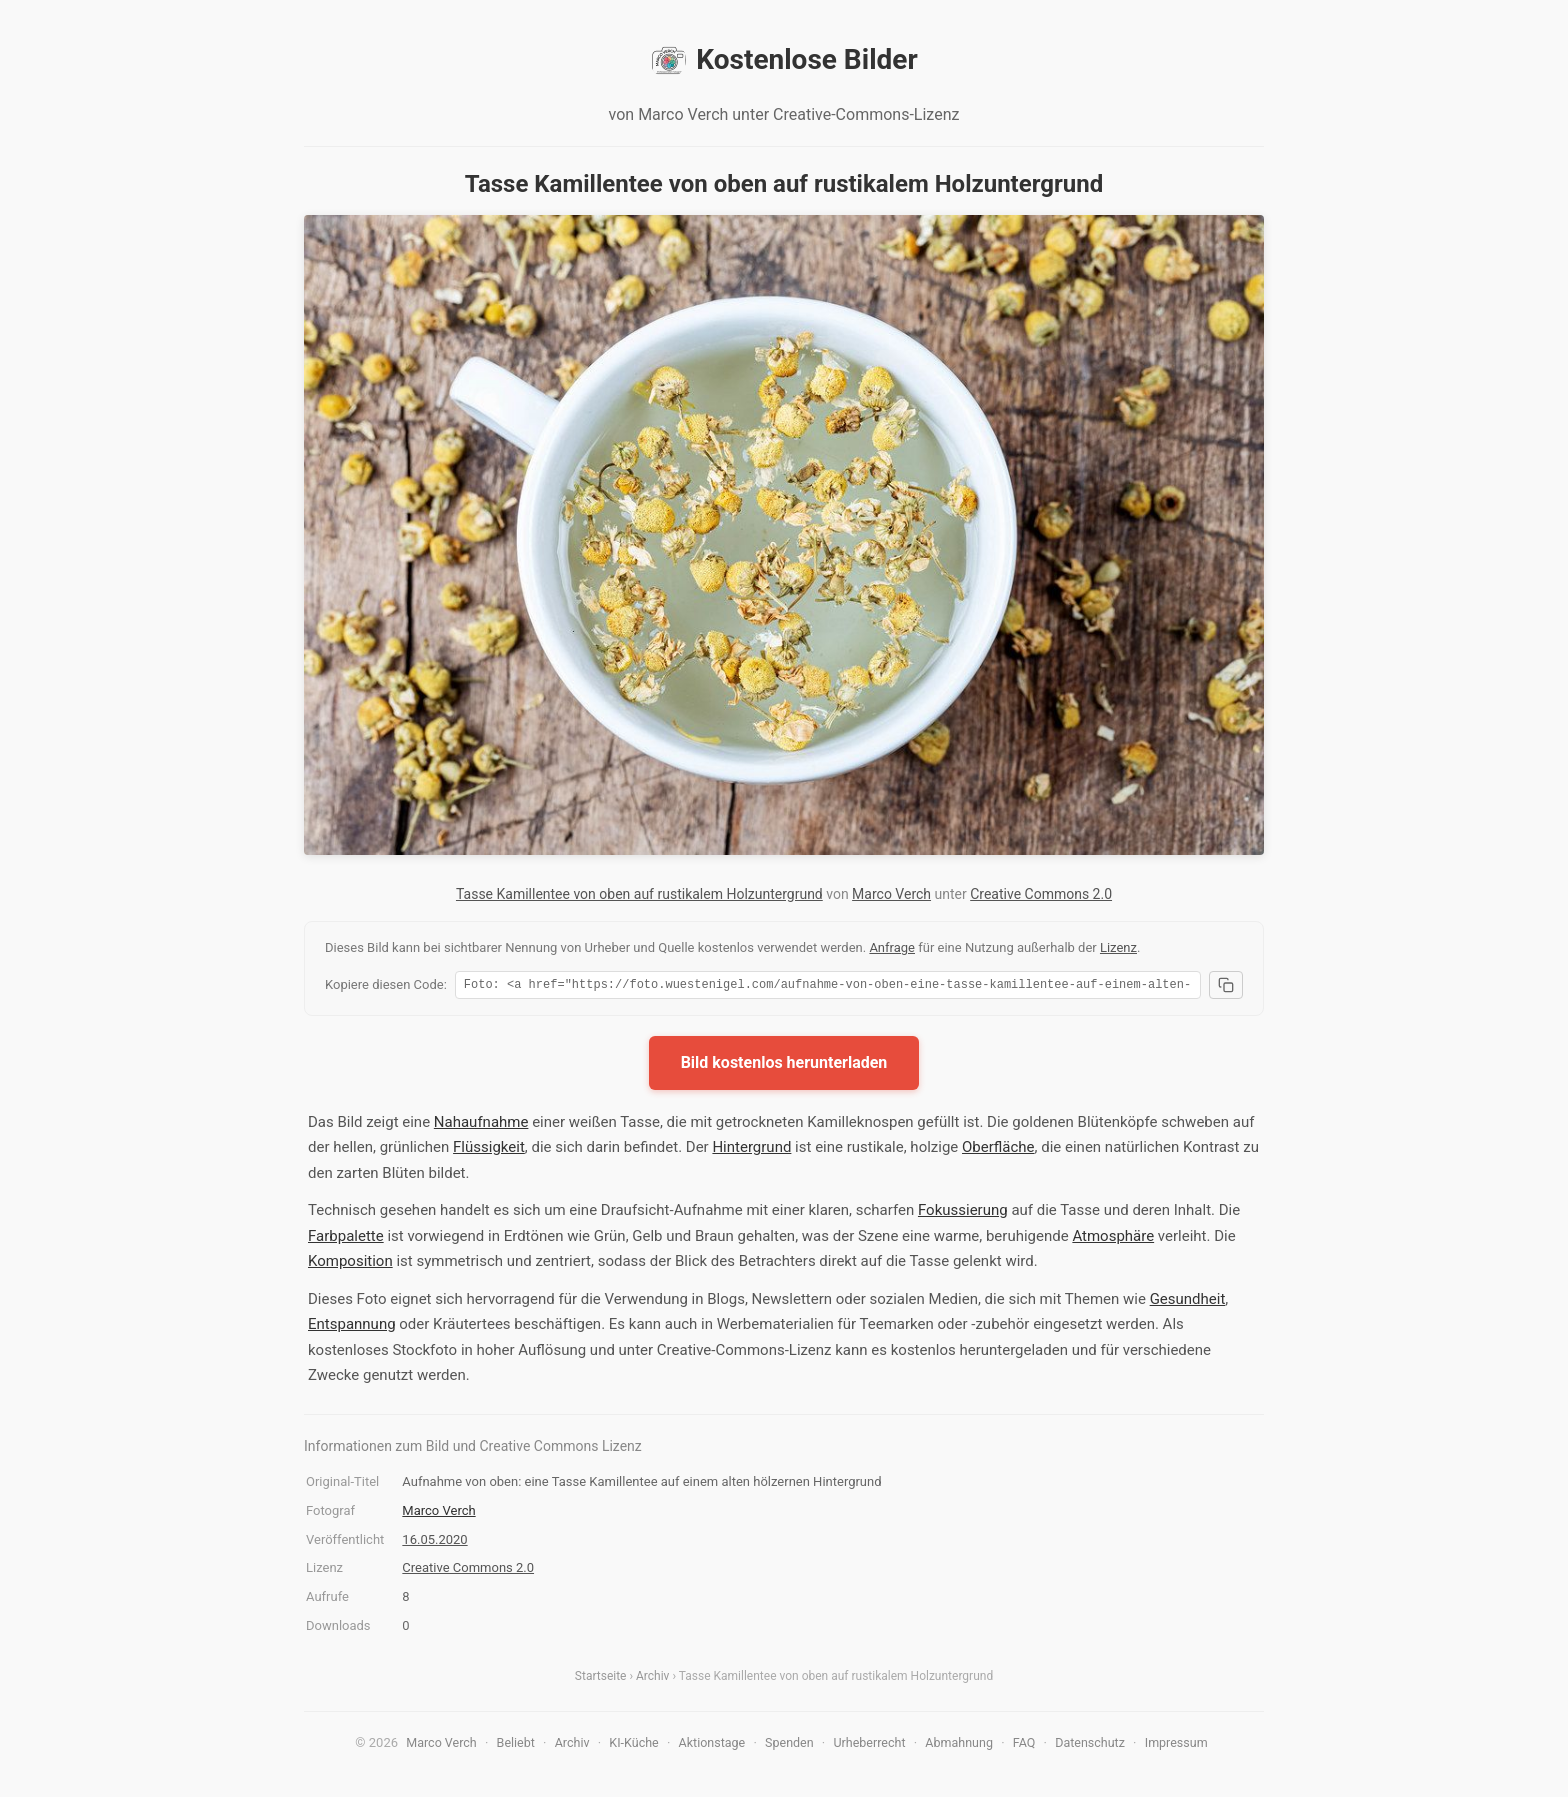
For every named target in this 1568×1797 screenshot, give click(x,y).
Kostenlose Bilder (783, 60)
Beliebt (516, 1745)
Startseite (601, 1679)
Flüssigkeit (489, 1150)
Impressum (1176, 1745)
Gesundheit (1188, 1302)
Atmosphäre (1113, 1239)
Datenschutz (1090, 1745)
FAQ (1024, 1745)
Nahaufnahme (481, 1125)
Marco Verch (891, 894)
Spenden (789, 1745)
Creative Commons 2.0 (1041, 894)
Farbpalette (346, 1239)
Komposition (350, 1264)
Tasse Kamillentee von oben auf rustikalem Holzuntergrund (639, 894)
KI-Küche (633, 1745)
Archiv (652, 1679)
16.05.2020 (434, 1542)
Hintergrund (751, 1150)
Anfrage (892, 947)
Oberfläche (998, 1150)
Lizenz (1118, 947)
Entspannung (352, 1327)
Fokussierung (963, 1213)
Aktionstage (712, 1745)
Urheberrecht (869, 1745)
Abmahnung (959, 1745)
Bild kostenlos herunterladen (784, 1065)
